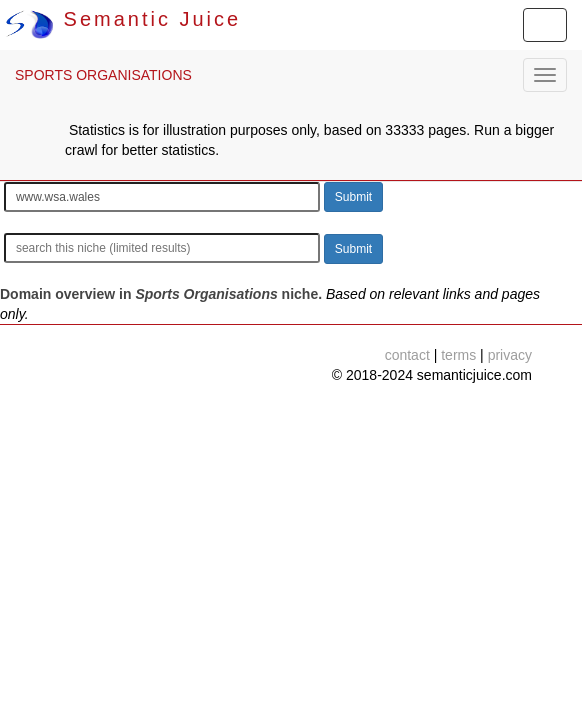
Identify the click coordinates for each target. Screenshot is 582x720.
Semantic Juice (123, 19)
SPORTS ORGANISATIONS (103, 75)
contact (407, 355)
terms (458, 355)
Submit (353, 197)
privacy (510, 355)
